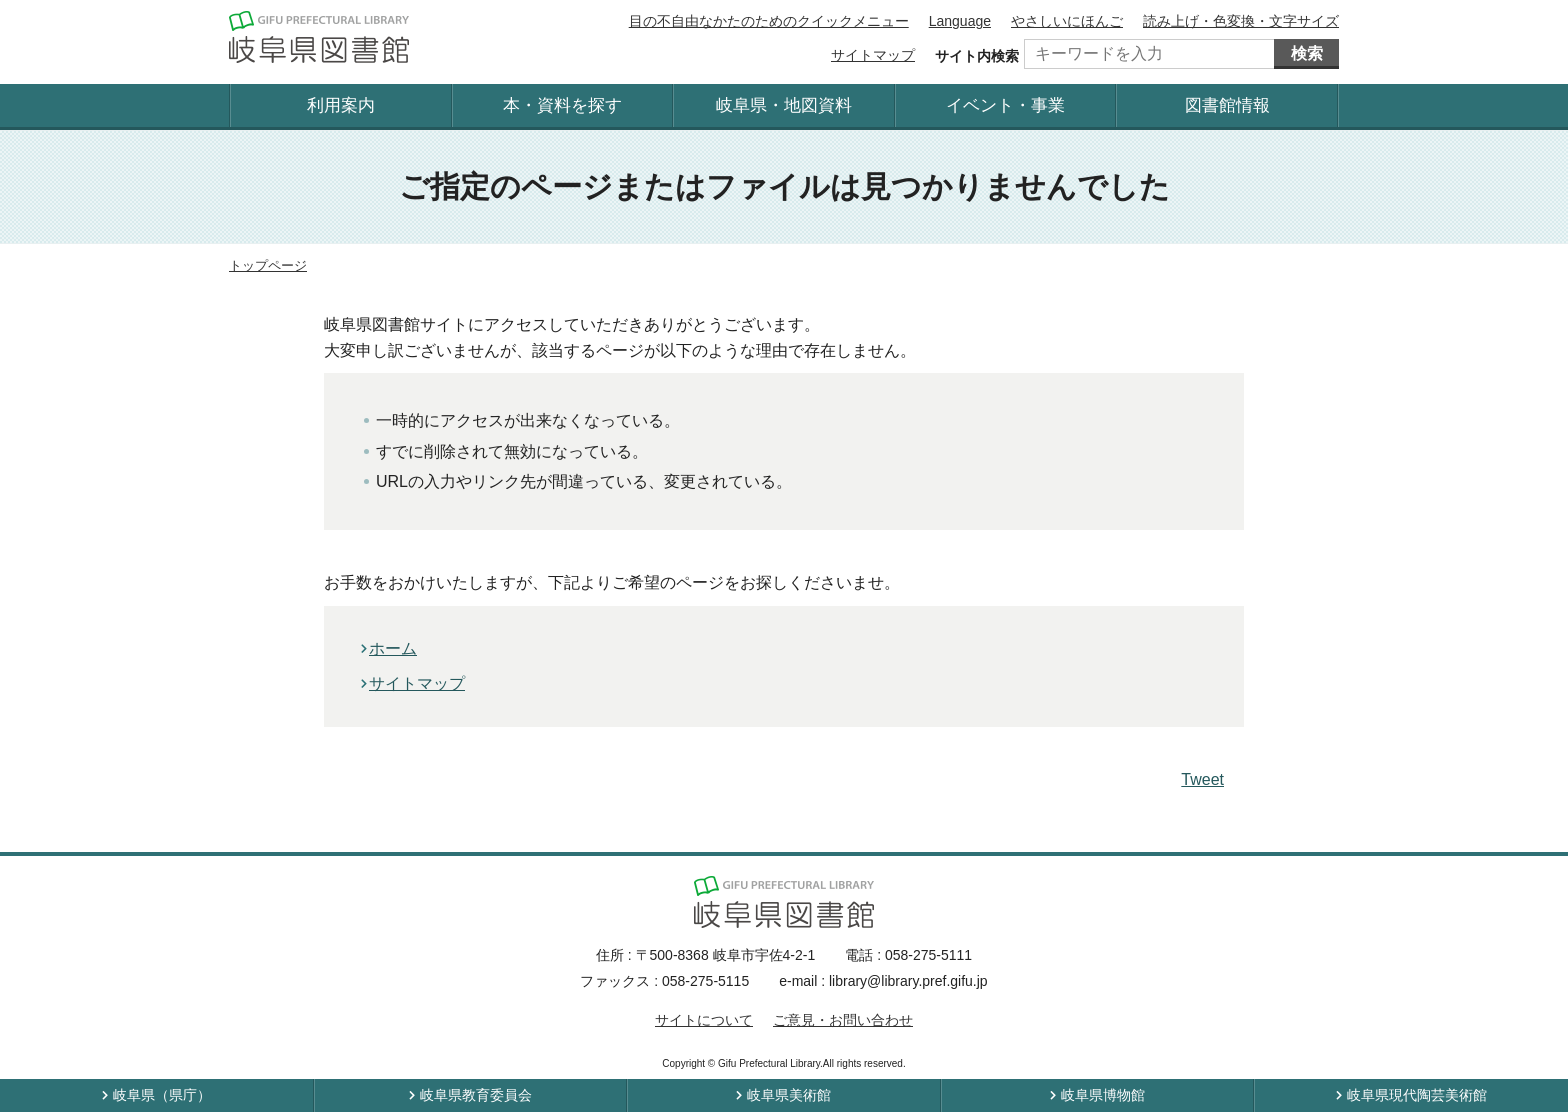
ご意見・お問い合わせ (843, 1020)
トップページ (268, 265)
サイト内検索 (977, 56)
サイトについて (704, 1020)
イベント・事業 (1005, 105)
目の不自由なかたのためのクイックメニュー (769, 21)
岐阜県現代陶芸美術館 (1417, 1095)
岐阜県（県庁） (162, 1095)
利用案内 (341, 105)
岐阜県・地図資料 (784, 105)
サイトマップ (873, 55)
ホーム (393, 648)
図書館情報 (1227, 105)
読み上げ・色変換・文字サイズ (1241, 21)
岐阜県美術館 (789, 1095)
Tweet (1202, 779)
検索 (1307, 53)
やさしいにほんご (1067, 21)
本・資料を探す (562, 105)
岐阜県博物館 (1103, 1095)
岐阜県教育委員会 (476, 1095)
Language (960, 21)
